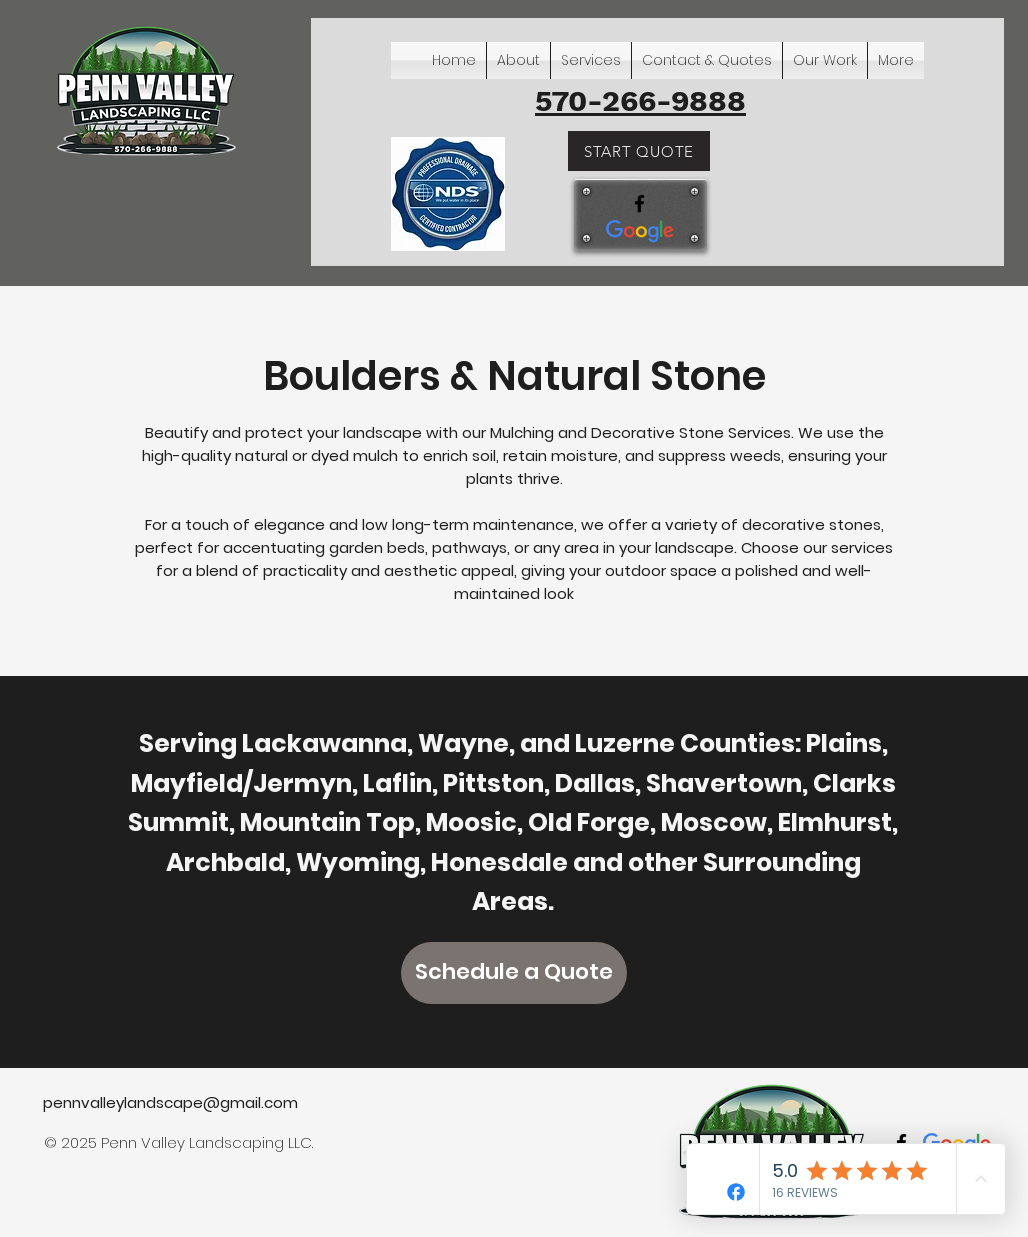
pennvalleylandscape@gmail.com (170, 1102)
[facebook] (639, 203)
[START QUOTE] (639, 151)
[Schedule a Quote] (514, 973)
